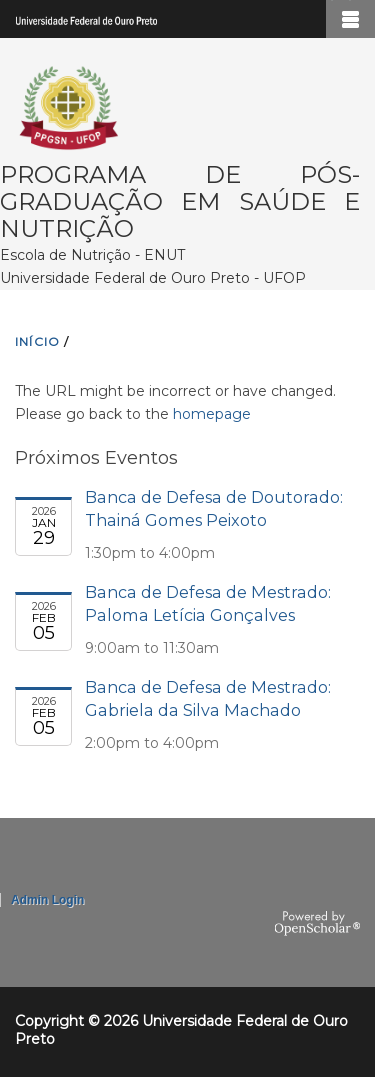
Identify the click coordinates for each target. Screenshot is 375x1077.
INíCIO (37, 341)
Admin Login (47, 900)
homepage (212, 414)
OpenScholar (317, 924)
